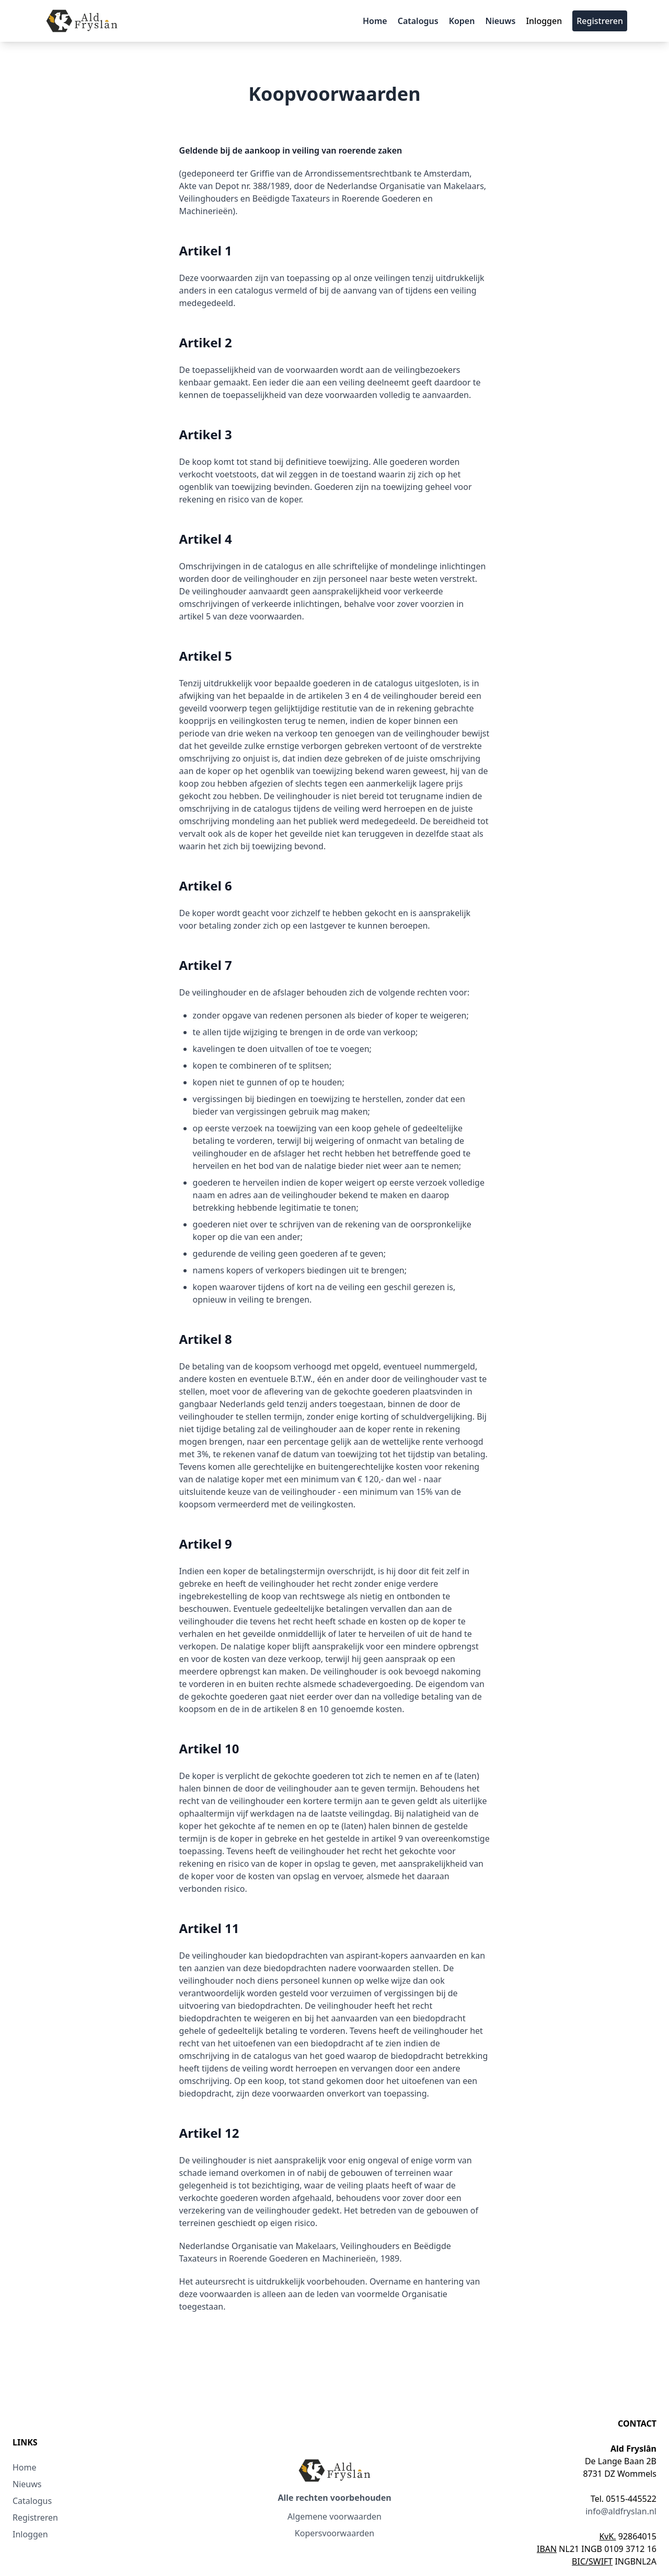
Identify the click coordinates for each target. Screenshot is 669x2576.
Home (375, 21)
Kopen (462, 21)
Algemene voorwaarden (334, 2516)
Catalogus (418, 21)
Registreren (599, 21)
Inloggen (544, 21)
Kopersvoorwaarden (334, 2533)
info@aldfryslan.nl (620, 2511)
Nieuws (500, 21)
